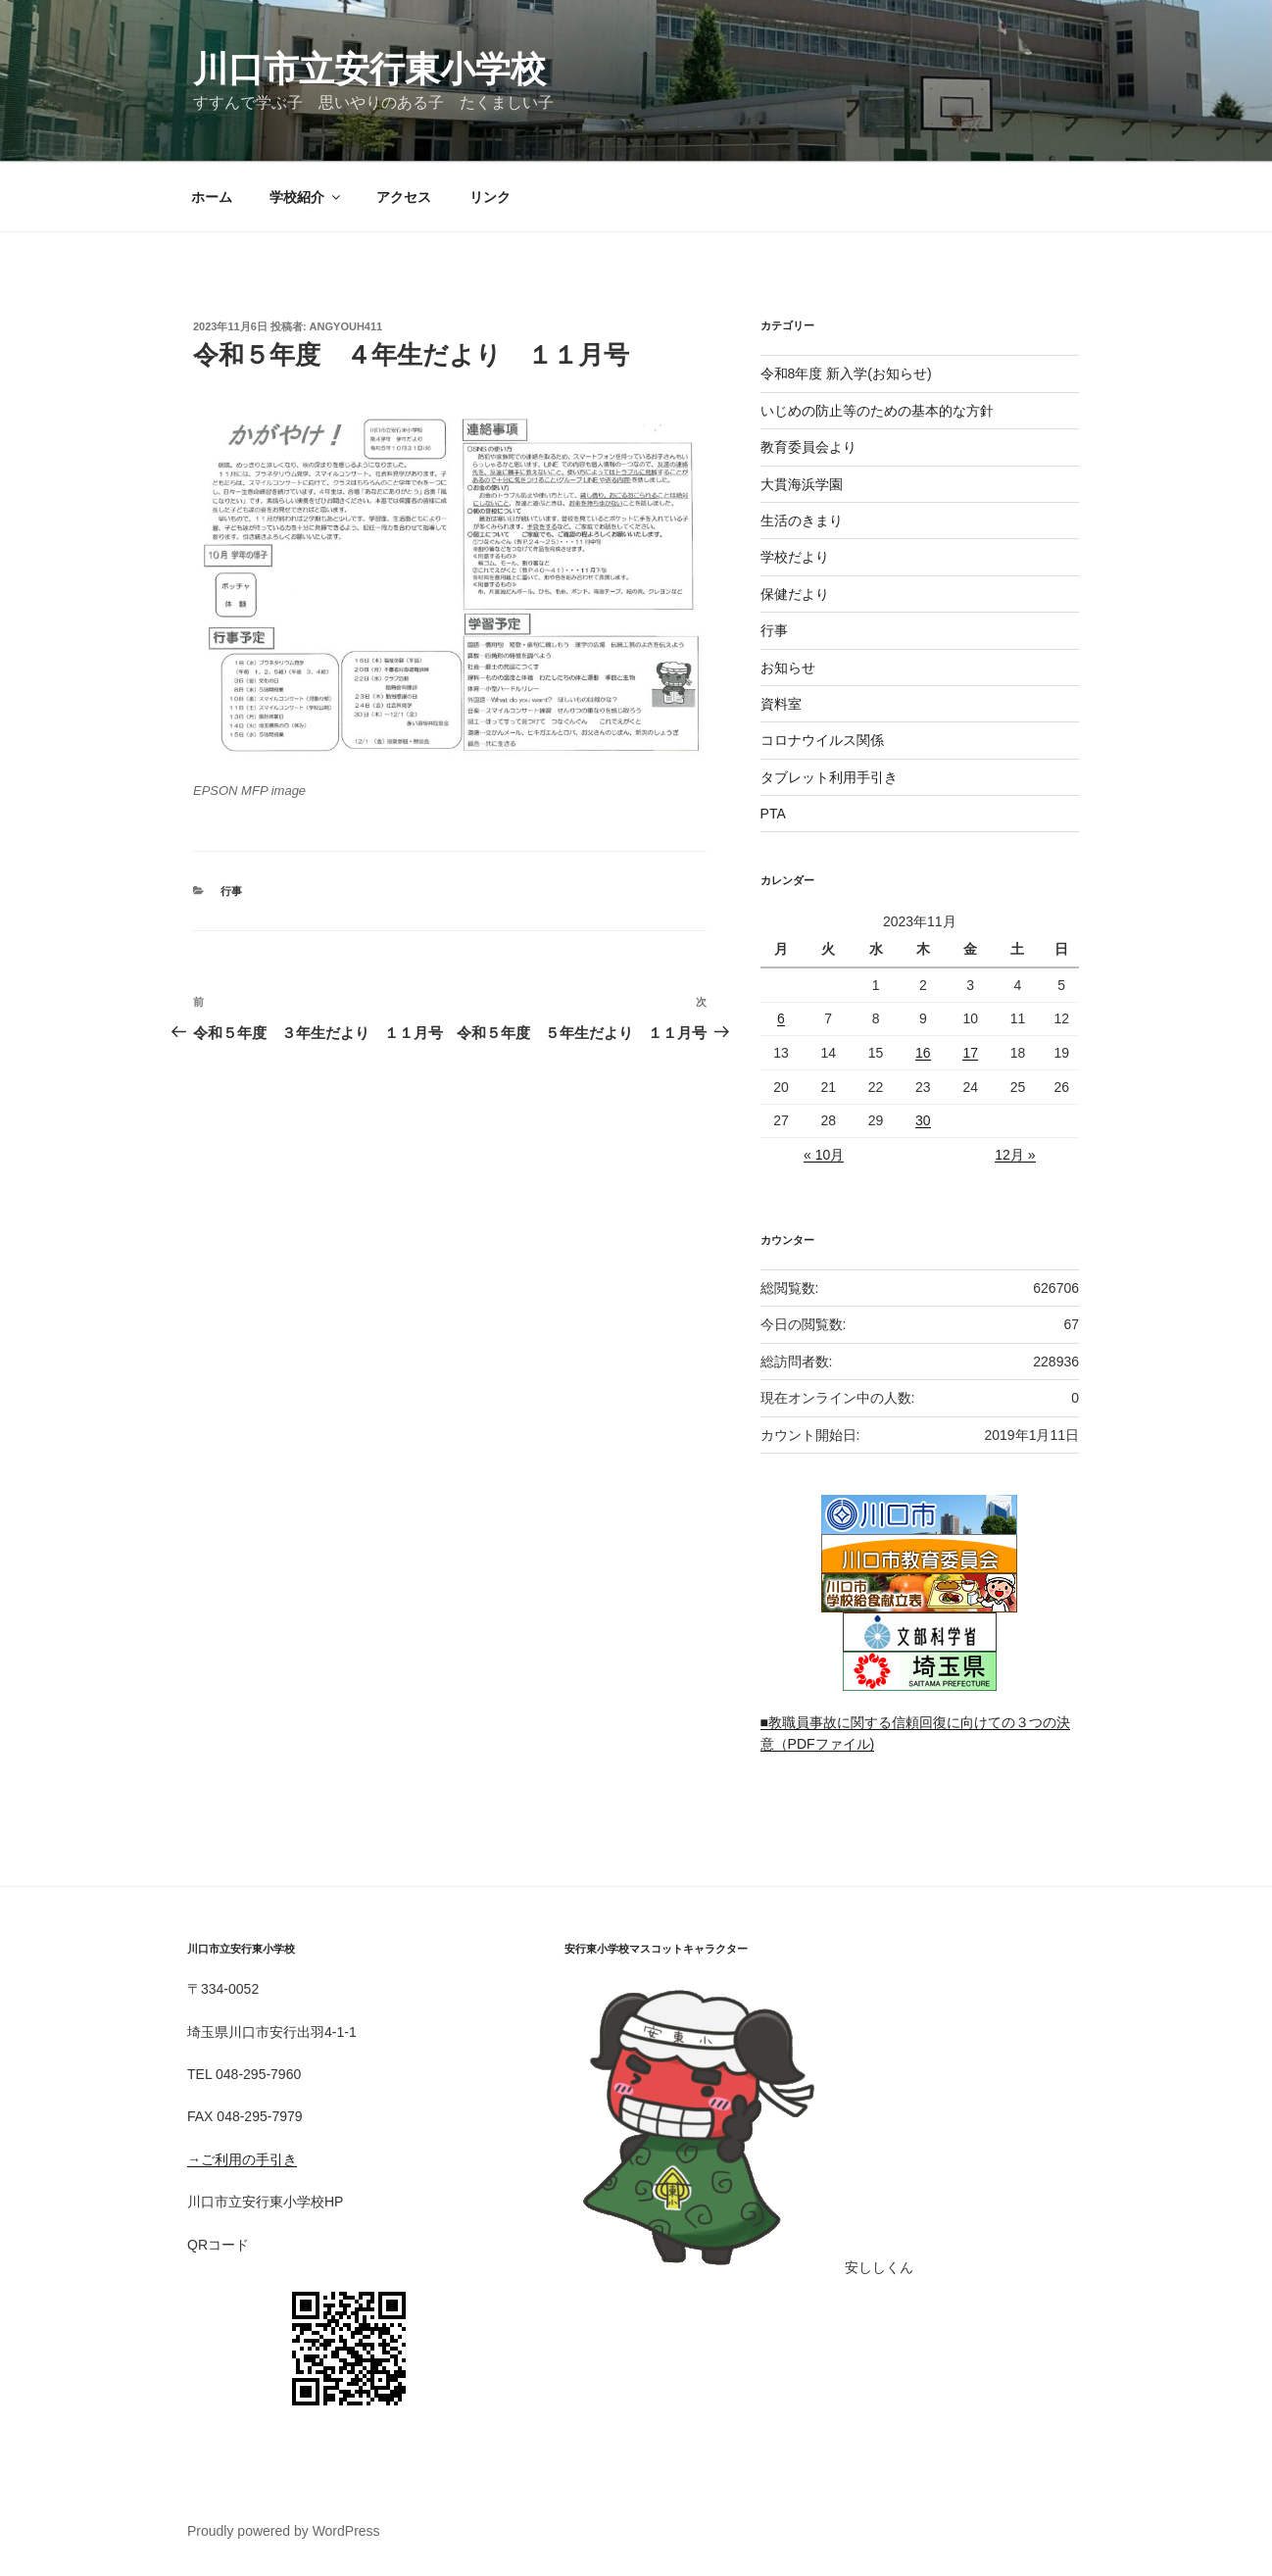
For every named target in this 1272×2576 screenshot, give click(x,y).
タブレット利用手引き (829, 777)
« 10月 (824, 1155)
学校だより (794, 557)
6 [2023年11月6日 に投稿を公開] (781, 1018)
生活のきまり (801, 520)
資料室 (781, 704)
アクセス (403, 197)
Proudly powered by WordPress (283, 2531)
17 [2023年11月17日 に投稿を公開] (970, 1053)
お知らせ (787, 667)
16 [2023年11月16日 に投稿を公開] (923, 1053)
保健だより (794, 594)
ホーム (211, 197)
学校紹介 (306, 197)
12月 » (1015, 1155)
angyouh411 (346, 326)
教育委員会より (808, 447)
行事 (231, 891)
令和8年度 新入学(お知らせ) (846, 373)
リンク (490, 197)
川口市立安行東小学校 (369, 69)
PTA (773, 813)
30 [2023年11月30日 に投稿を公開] (923, 1120)
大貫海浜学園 (801, 484)
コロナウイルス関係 (822, 740)
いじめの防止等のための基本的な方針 (877, 411)
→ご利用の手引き (242, 2159)
